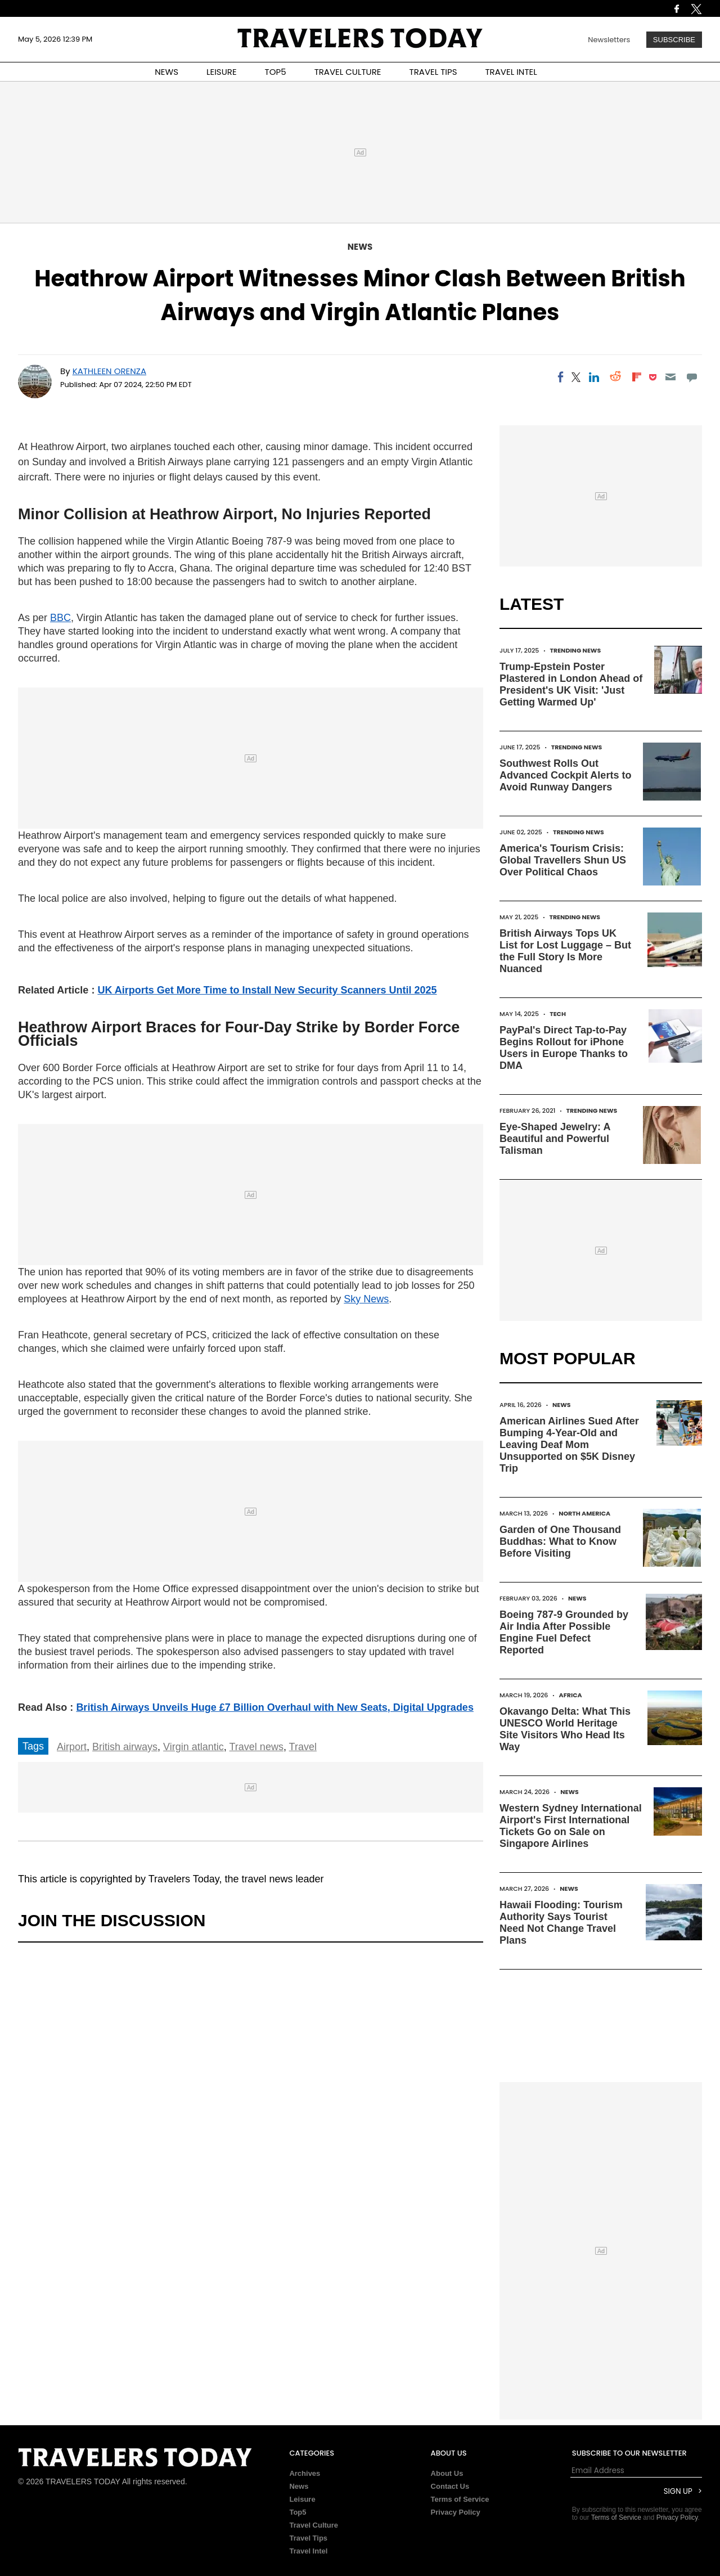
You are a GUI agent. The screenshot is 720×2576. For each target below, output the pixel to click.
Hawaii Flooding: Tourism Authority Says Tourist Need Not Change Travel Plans (561, 1922)
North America (584, 1513)
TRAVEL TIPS (433, 72)
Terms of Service (460, 2499)
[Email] (670, 377)
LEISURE (221, 72)
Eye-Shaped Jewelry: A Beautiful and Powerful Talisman (555, 1138)
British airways (125, 1746)
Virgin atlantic (193, 1746)
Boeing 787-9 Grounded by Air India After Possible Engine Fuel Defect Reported (564, 1632)
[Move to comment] (692, 377)
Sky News (366, 1299)
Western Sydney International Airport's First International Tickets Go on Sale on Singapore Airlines (571, 1825)
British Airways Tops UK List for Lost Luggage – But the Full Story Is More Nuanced (565, 951)
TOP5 (275, 72)
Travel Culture (313, 2525)
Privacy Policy (455, 2512)
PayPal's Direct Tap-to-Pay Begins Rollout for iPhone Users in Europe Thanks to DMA (564, 1047)
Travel (303, 1746)
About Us (447, 2473)
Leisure (302, 2499)
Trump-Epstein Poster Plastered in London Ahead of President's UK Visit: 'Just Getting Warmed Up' (571, 684)
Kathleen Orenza (109, 371)
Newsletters (609, 39)
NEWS (166, 72)
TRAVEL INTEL (511, 72)
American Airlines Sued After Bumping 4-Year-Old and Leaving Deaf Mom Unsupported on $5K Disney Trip (569, 1444)
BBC (60, 617)
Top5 (297, 2512)
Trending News (575, 650)
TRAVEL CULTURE (347, 72)
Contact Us (450, 2486)
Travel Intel (308, 2551)
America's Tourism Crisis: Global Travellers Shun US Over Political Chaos (563, 860)
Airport (72, 1746)
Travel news (257, 1746)
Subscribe (674, 39)
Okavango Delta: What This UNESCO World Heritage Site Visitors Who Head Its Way (565, 1729)
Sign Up (678, 2491)
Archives (304, 2473)
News (360, 247)
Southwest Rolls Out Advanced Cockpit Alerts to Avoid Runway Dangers (565, 775)
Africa (570, 1695)
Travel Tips (308, 2538)
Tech (558, 1013)
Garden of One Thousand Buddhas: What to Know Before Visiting (560, 1541)
